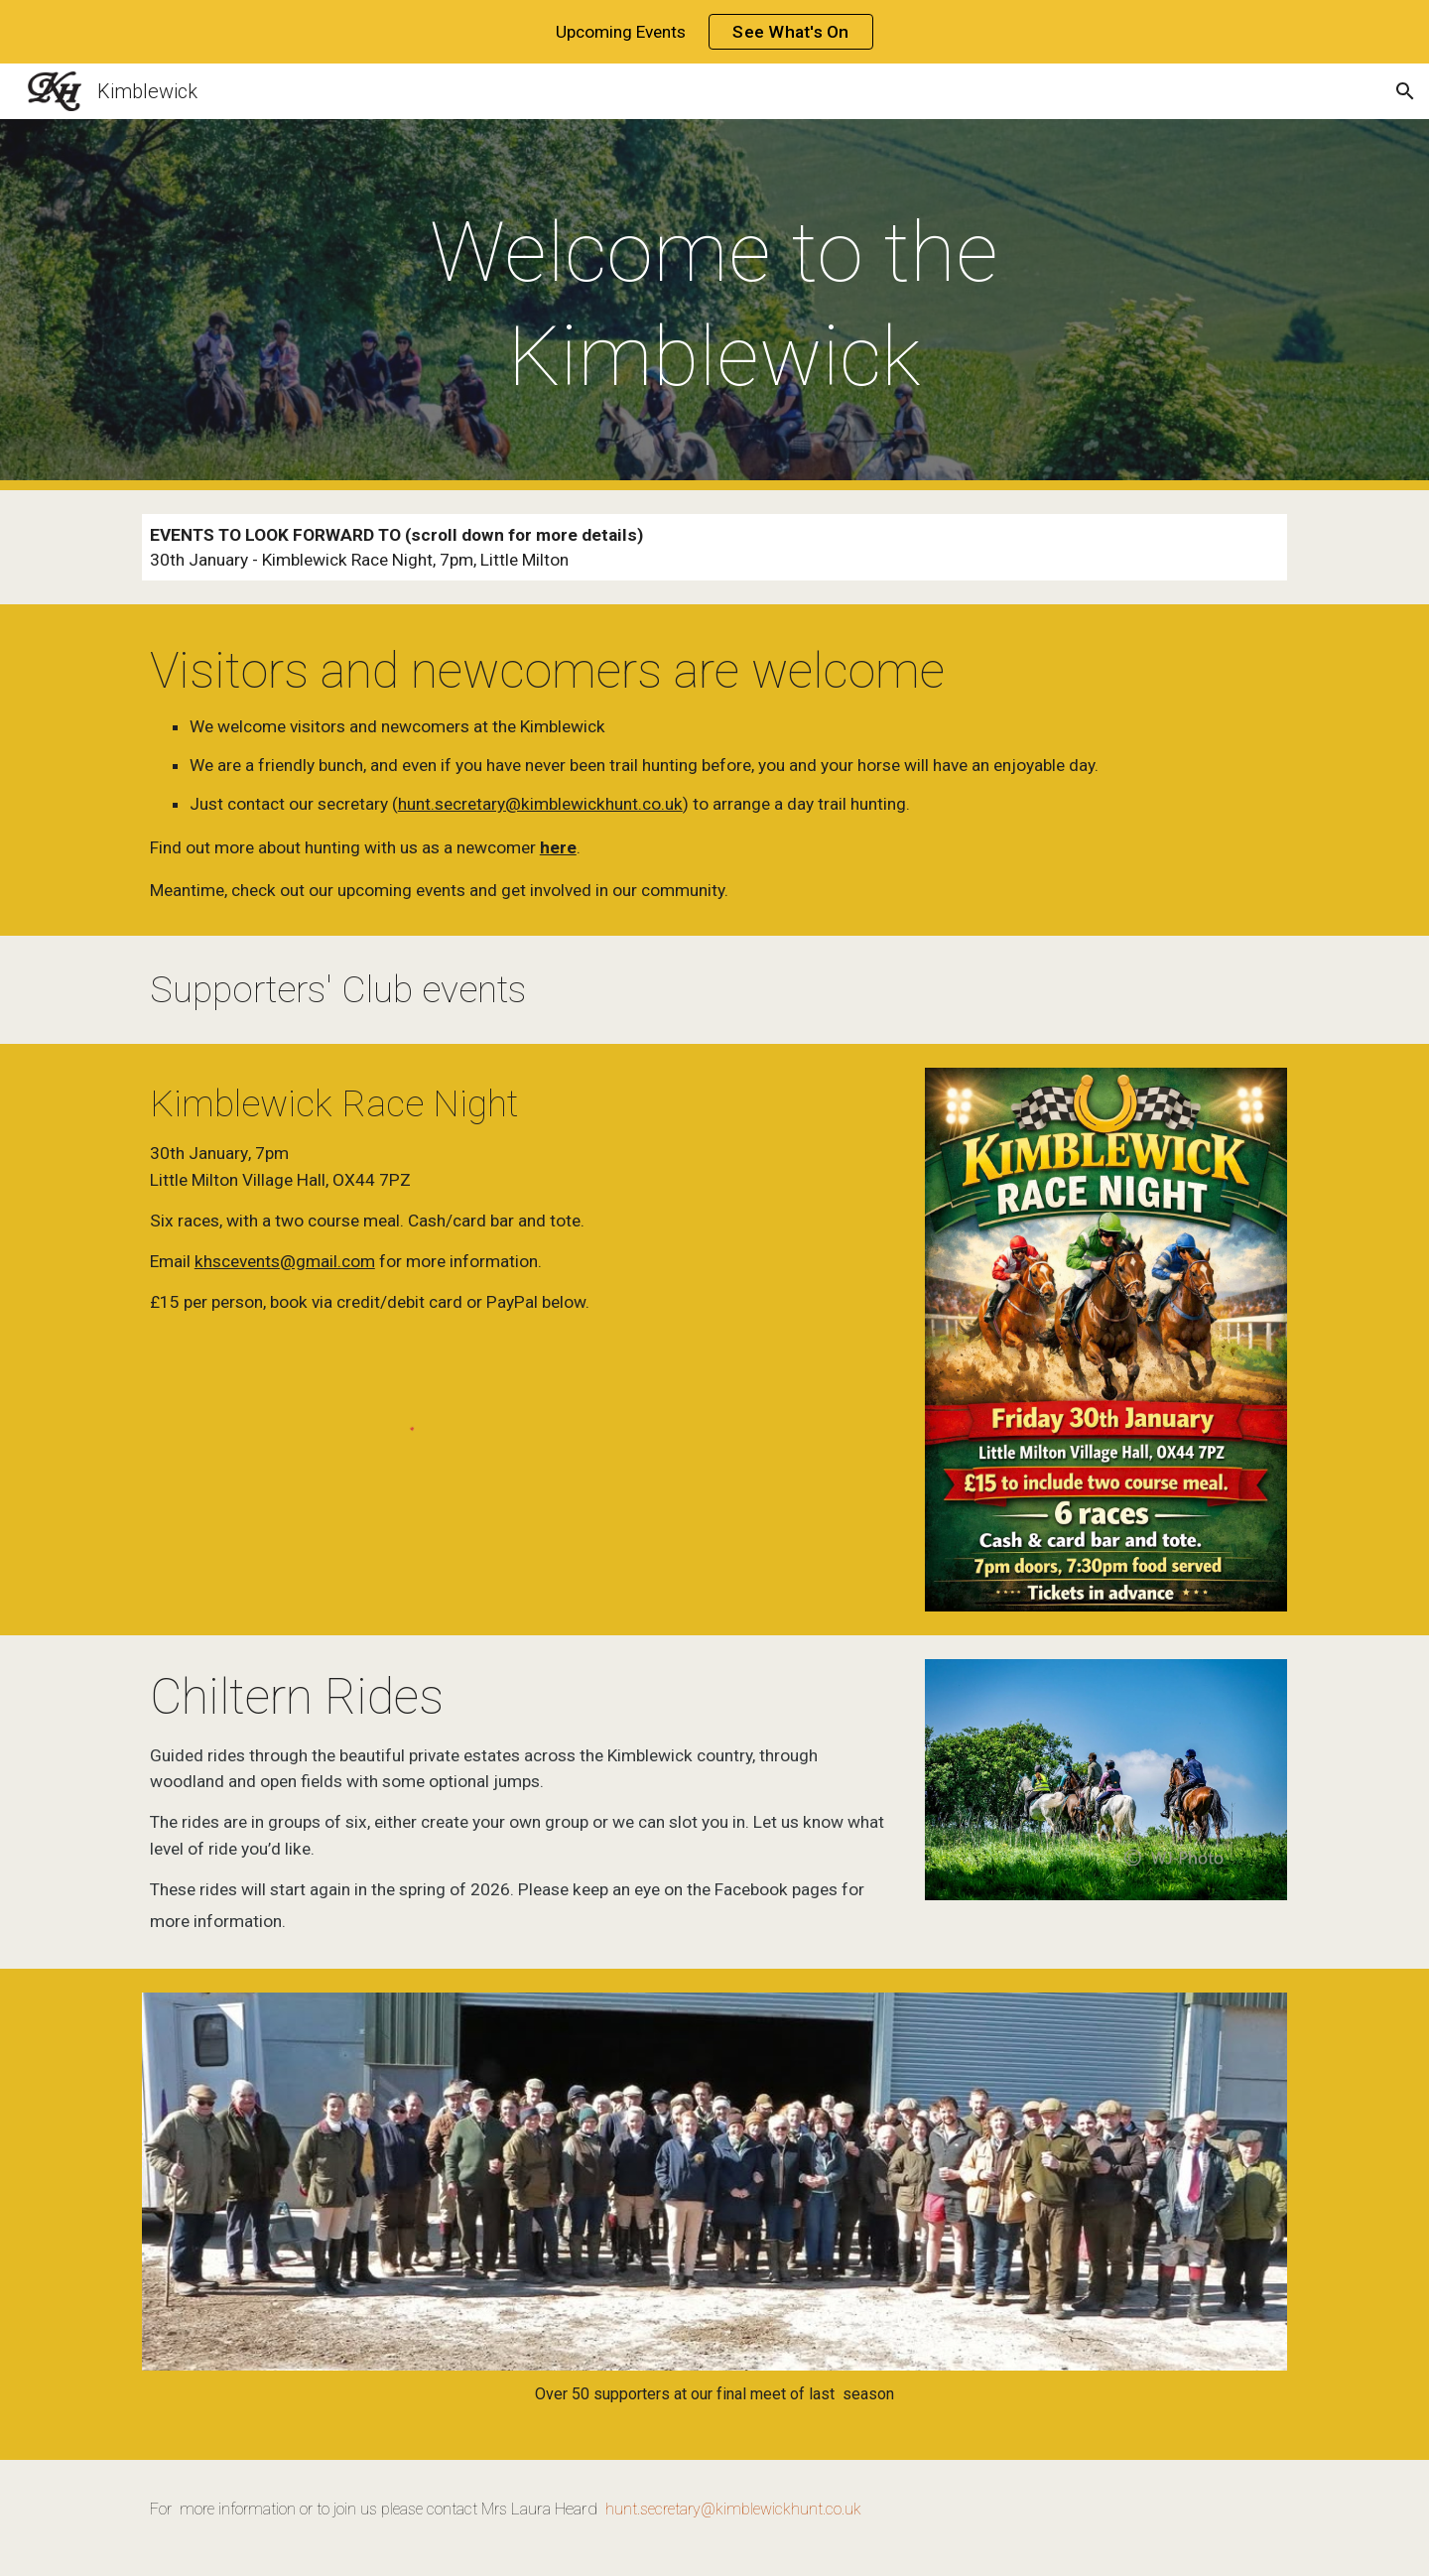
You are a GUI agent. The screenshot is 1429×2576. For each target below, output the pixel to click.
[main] (714, 305)
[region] (714, 32)
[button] (1405, 91)
